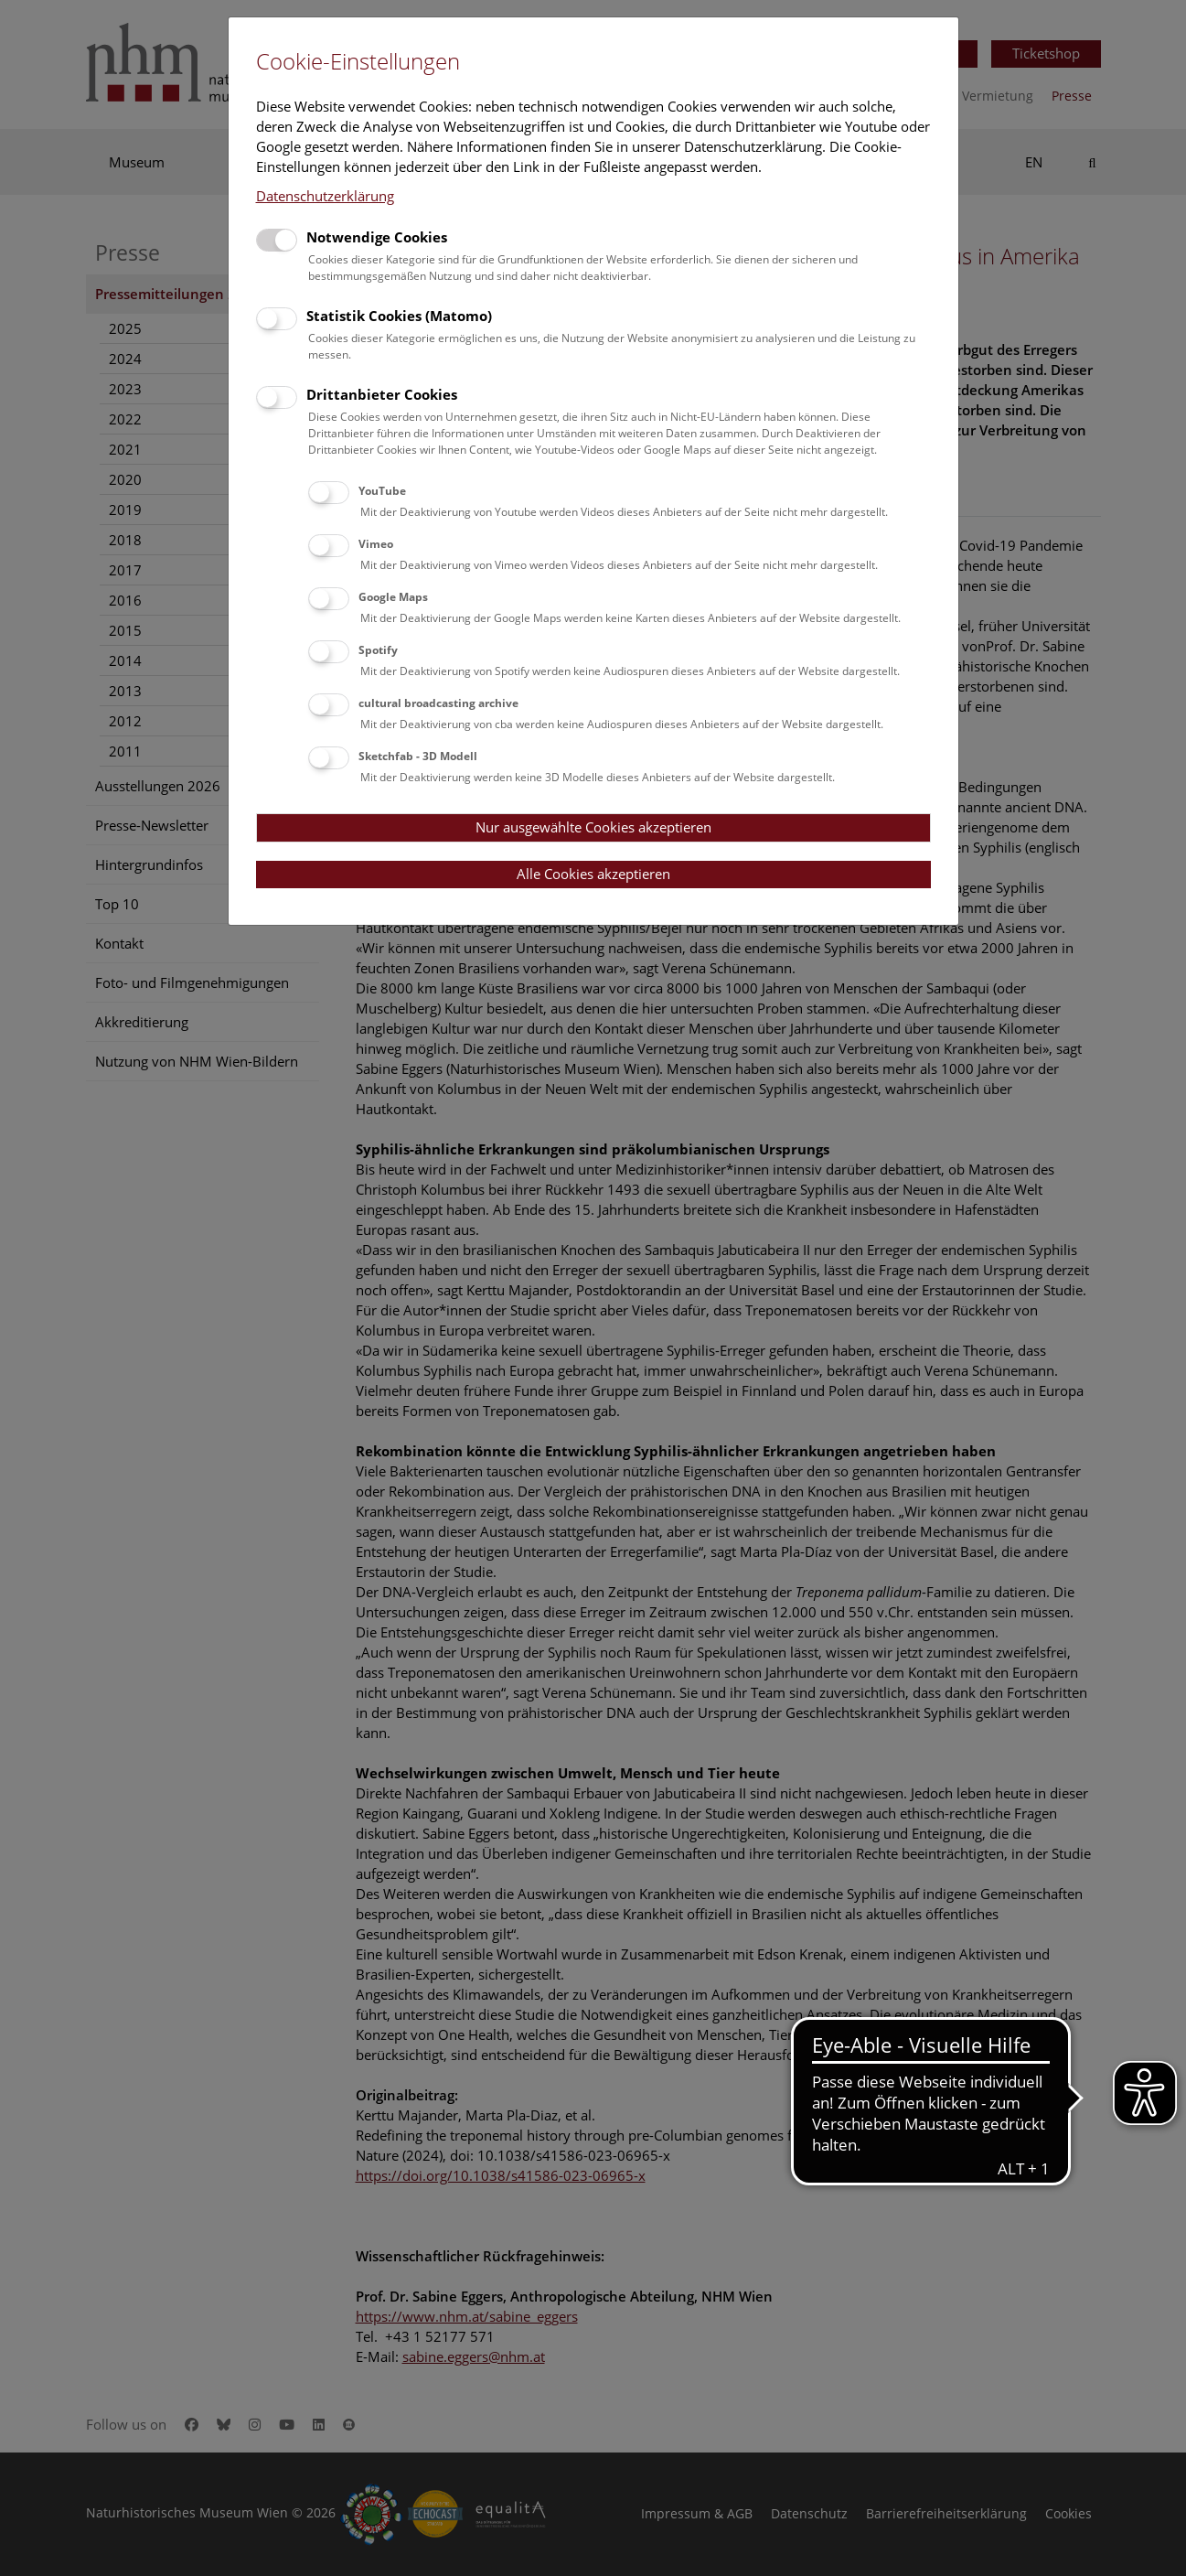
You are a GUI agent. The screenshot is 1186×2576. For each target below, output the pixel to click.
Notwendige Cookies (376, 237)
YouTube (382, 491)
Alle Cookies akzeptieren (593, 873)
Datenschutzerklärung (325, 196)
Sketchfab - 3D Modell (417, 756)
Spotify (378, 650)
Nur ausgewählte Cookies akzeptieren (593, 827)
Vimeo (375, 544)
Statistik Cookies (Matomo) (399, 315)
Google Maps (393, 597)
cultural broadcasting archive (438, 703)
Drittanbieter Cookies (381, 394)
